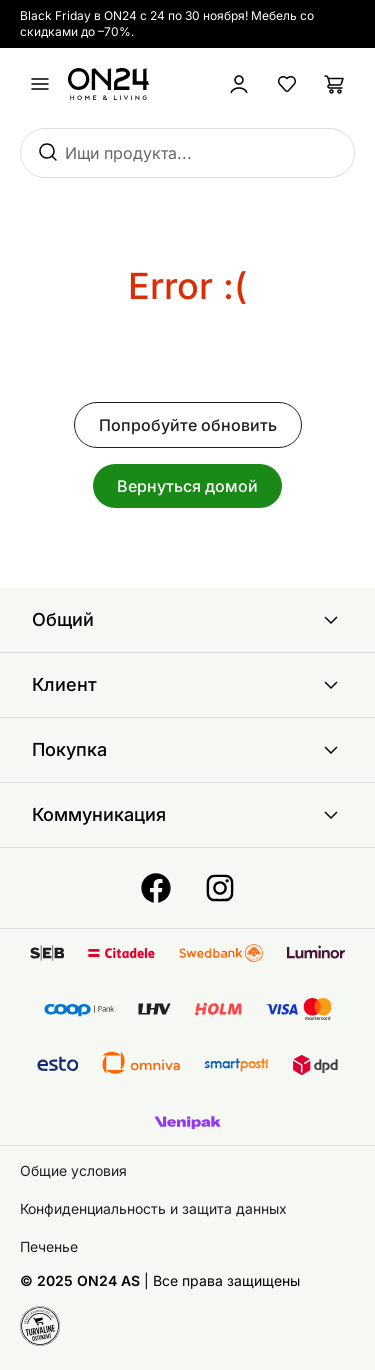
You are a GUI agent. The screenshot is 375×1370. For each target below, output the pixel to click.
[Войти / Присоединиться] (239, 84)
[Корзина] (335, 84)
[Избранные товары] (287, 84)
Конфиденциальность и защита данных (153, 1208)
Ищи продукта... (128, 153)
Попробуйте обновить (188, 425)
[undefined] (40, 84)
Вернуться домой (187, 486)
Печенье (49, 1246)
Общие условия (73, 1170)
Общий (187, 620)
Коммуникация (187, 815)
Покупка (187, 750)
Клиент (187, 685)
